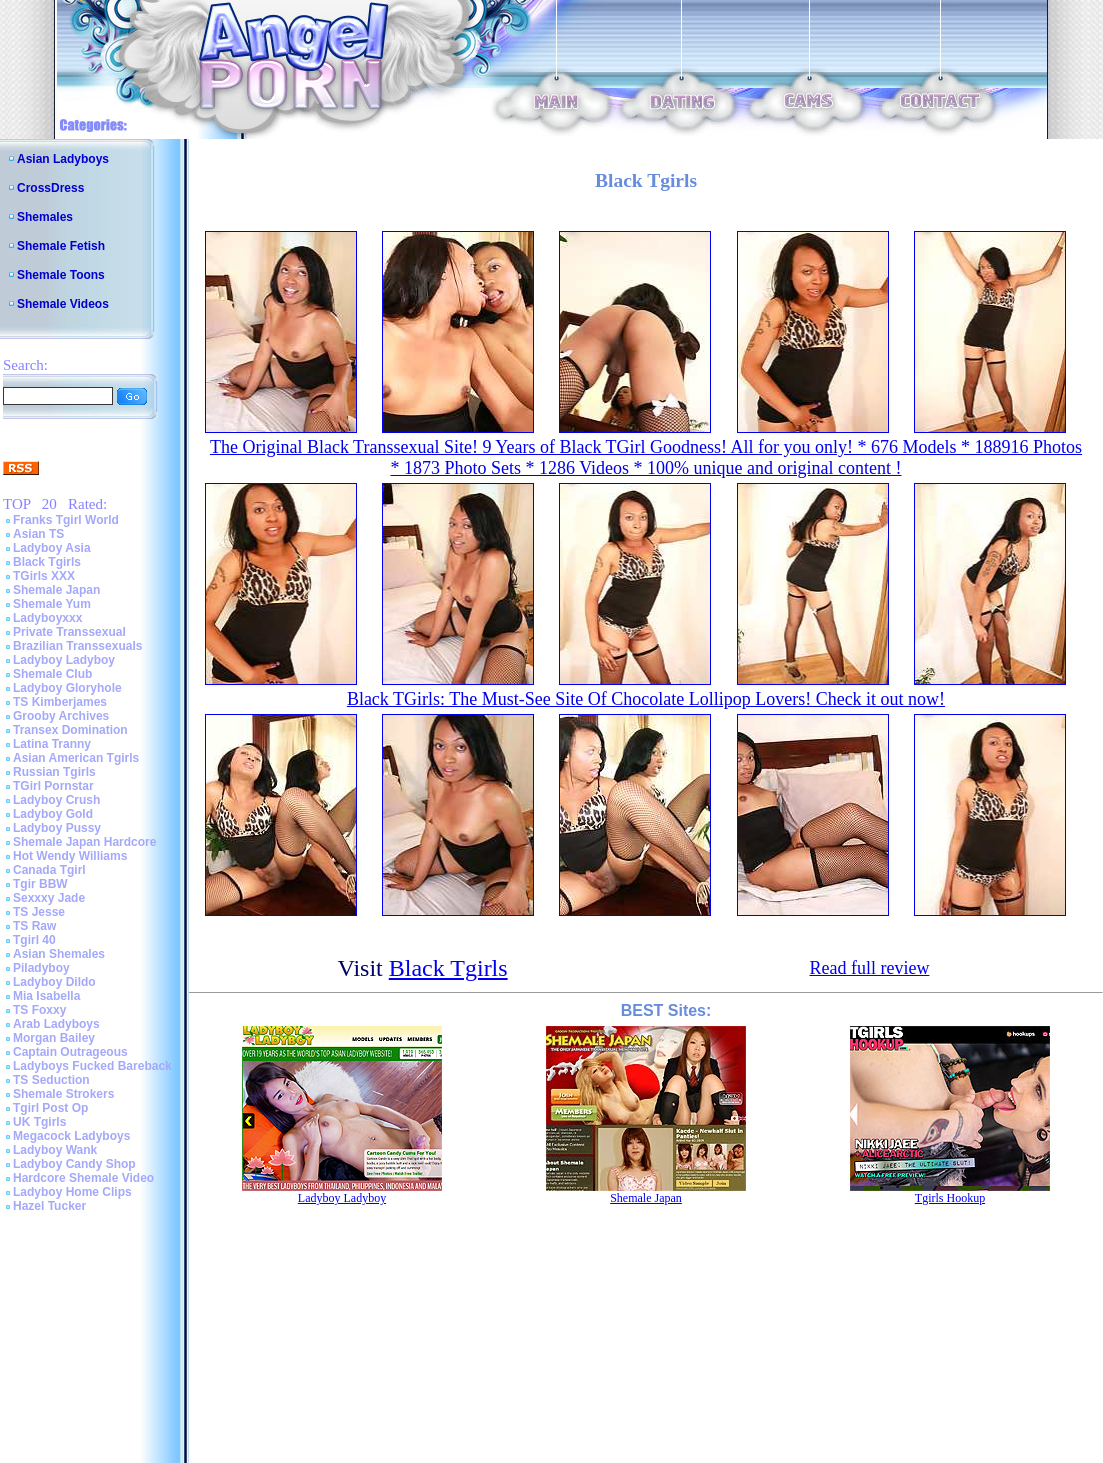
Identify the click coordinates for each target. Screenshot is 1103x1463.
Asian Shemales (59, 954)
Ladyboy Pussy (57, 828)
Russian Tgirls (54, 772)
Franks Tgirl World (66, 520)
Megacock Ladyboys (71, 1136)
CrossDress (50, 188)
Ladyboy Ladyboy (64, 660)
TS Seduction (51, 1080)
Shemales (45, 217)
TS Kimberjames (60, 702)
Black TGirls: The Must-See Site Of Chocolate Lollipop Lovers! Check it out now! (646, 699)
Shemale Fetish (61, 246)
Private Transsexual (69, 632)
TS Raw (34, 926)
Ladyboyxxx (47, 618)
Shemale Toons (61, 275)
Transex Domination (70, 730)
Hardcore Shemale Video (83, 1178)
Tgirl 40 (34, 940)
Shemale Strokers (63, 1094)
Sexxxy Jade (49, 898)
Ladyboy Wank (55, 1150)
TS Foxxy (39, 1010)
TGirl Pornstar (53, 786)
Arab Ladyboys (56, 1024)
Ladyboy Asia (52, 548)
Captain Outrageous (70, 1052)
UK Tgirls (39, 1122)
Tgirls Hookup (950, 1198)
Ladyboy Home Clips (72, 1192)
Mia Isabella (46, 996)
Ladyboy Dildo (54, 982)
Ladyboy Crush (56, 800)
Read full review (869, 968)
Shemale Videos (63, 304)
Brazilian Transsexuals (77, 646)
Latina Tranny (52, 744)
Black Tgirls (47, 562)
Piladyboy (41, 968)
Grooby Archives (61, 716)
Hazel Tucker (49, 1206)
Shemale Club (52, 674)
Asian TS (38, 534)
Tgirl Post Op (50, 1108)
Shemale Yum (52, 604)
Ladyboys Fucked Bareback (92, 1066)
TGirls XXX (44, 576)
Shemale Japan (56, 590)
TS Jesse (39, 912)
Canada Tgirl (49, 870)
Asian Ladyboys (63, 159)
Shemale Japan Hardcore (84, 842)
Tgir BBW (40, 884)
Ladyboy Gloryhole (67, 688)
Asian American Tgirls (76, 758)
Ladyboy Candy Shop (74, 1164)
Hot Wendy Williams (70, 856)
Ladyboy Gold (53, 814)
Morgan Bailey (54, 1038)
